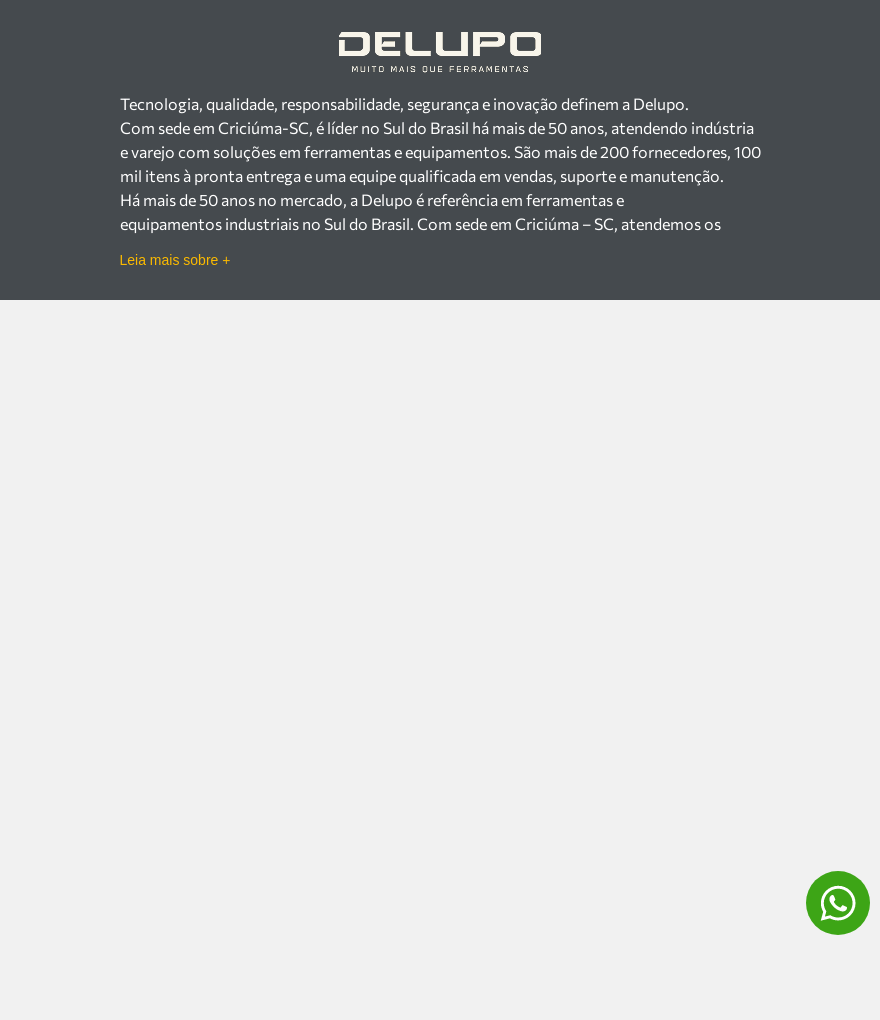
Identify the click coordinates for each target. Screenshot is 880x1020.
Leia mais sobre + (175, 260)
